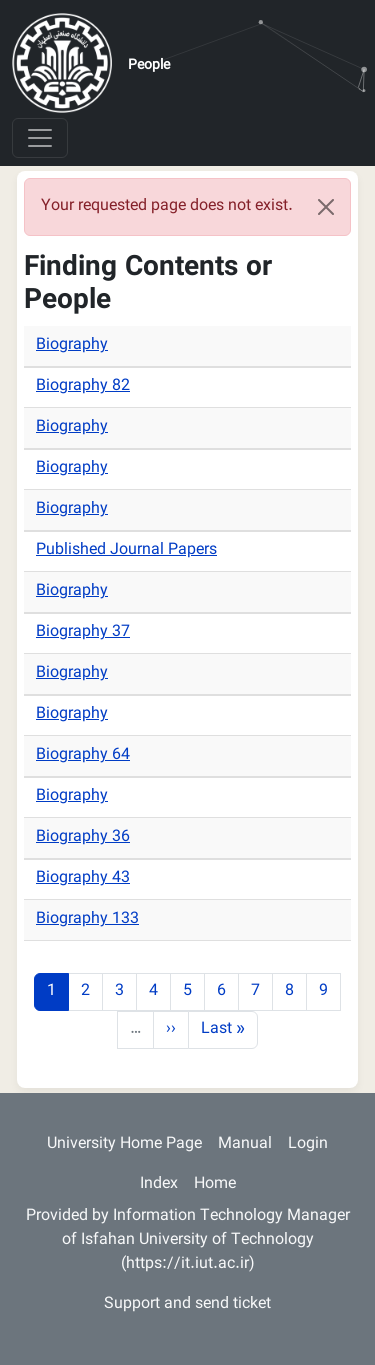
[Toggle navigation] (40, 138)
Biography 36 (83, 837)
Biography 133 (87, 919)
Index (159, 1184)
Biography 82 (83, 386)
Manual (245, 1144)
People (149, 66)
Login (308, 1144)
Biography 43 (83, 878)
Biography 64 (83, 755)
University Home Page (124, 1144)
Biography (72, 345)
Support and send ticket (187, 1304)
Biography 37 (83, 632)
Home (215, 1184)
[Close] (326, 207)
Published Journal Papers (126, 550)
